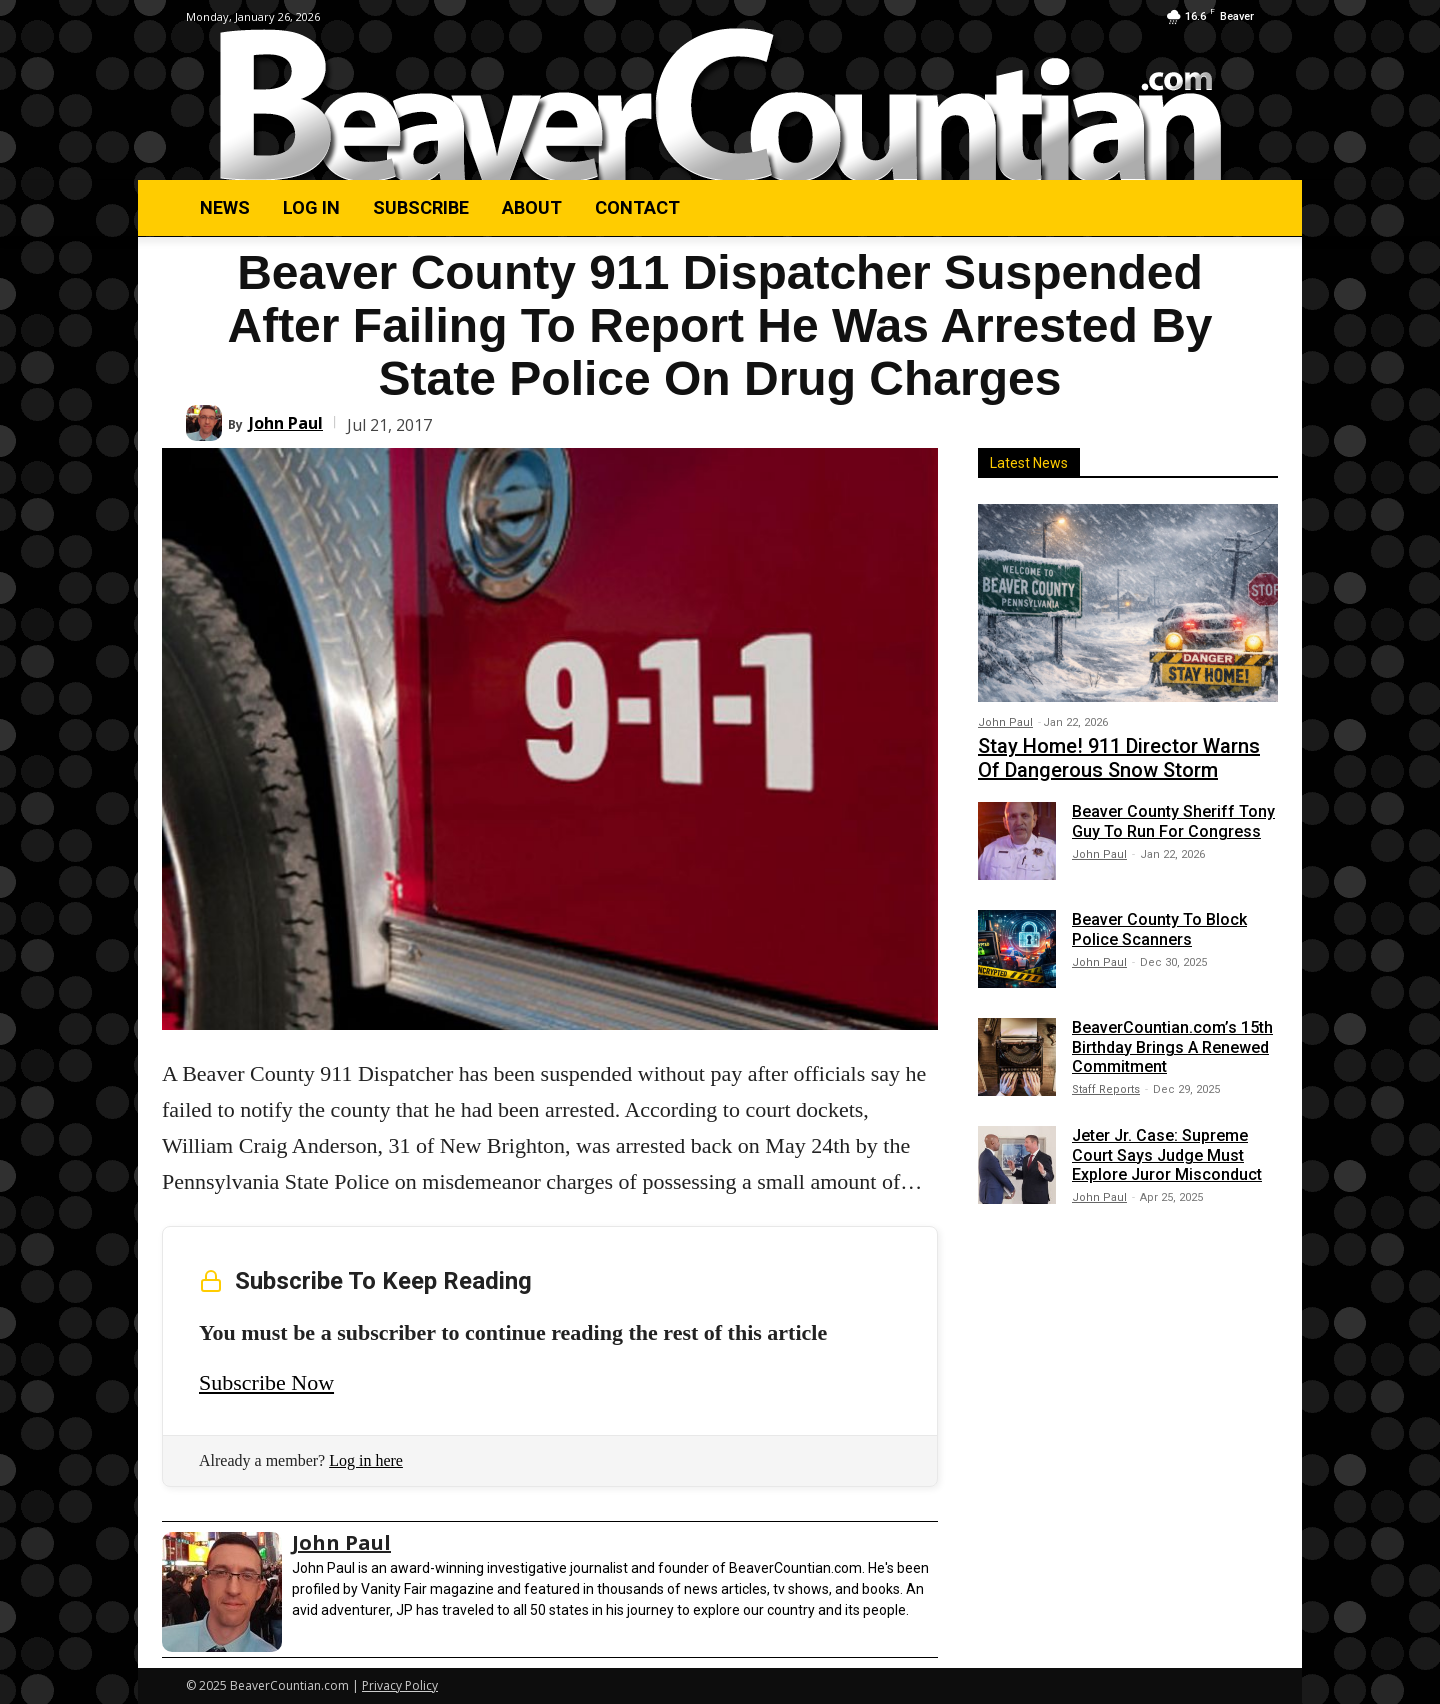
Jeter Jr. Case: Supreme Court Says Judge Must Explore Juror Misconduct (1167, 1154)
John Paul (286, 423)
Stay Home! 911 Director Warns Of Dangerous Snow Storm (1119, 758)
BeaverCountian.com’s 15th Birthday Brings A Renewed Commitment (1172, 1046)
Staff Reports (1106, 1089)
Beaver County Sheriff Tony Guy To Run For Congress (1173, 821)
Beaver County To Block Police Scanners (1159, 929)
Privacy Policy (400, 1685)
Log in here (366, 1460)
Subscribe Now (266, 1382)
